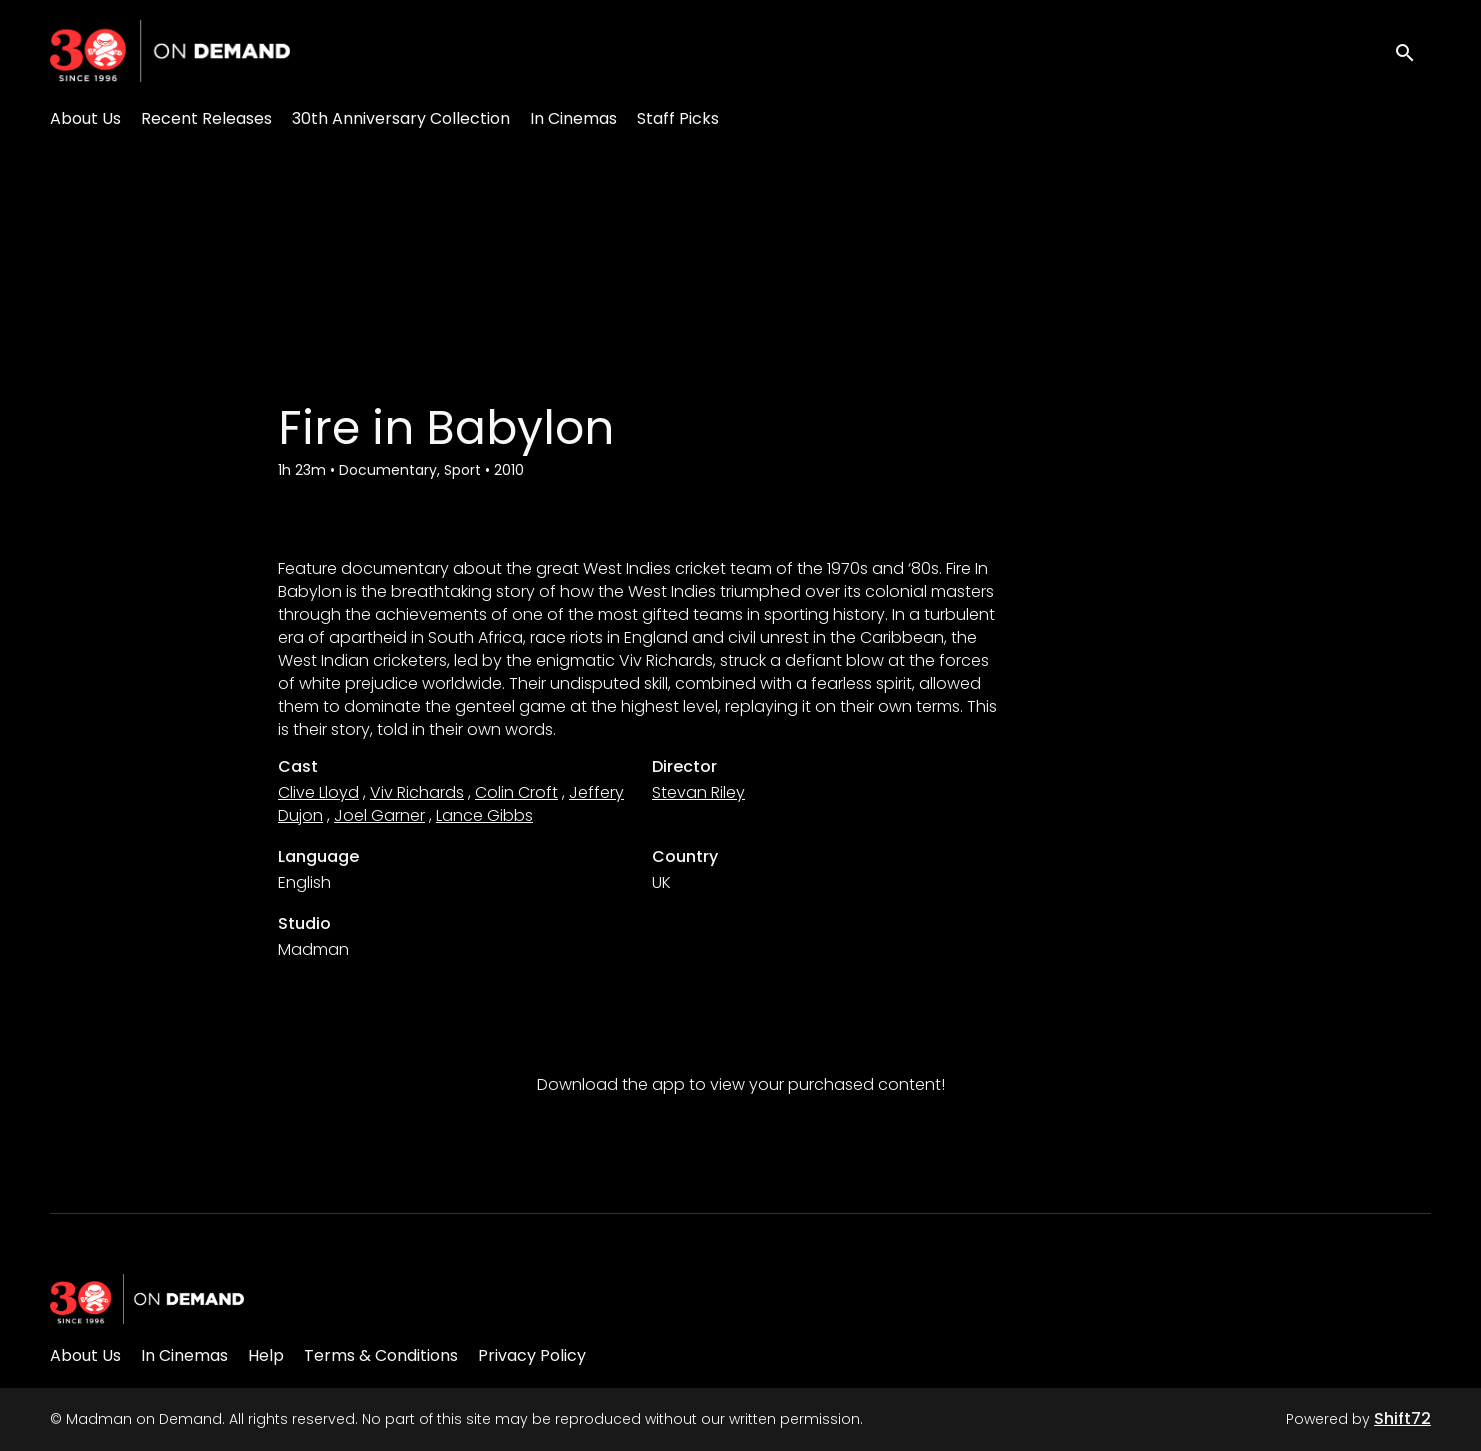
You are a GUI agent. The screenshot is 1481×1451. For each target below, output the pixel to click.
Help (266, 1355)
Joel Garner (379, 815)
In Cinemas (573, 118)
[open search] (1413, 50)
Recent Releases (206, 118)
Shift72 (1402, 1418)
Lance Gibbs (484, 815)
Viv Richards (417, 792)
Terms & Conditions (381, 1355)
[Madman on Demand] (147, 1299)
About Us (85, 118)
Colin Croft (516, 792)
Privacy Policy (532, 1355)
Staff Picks (678, 118)
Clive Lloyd (318, 792)
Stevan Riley (698, 792)
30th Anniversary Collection (401, 118)
